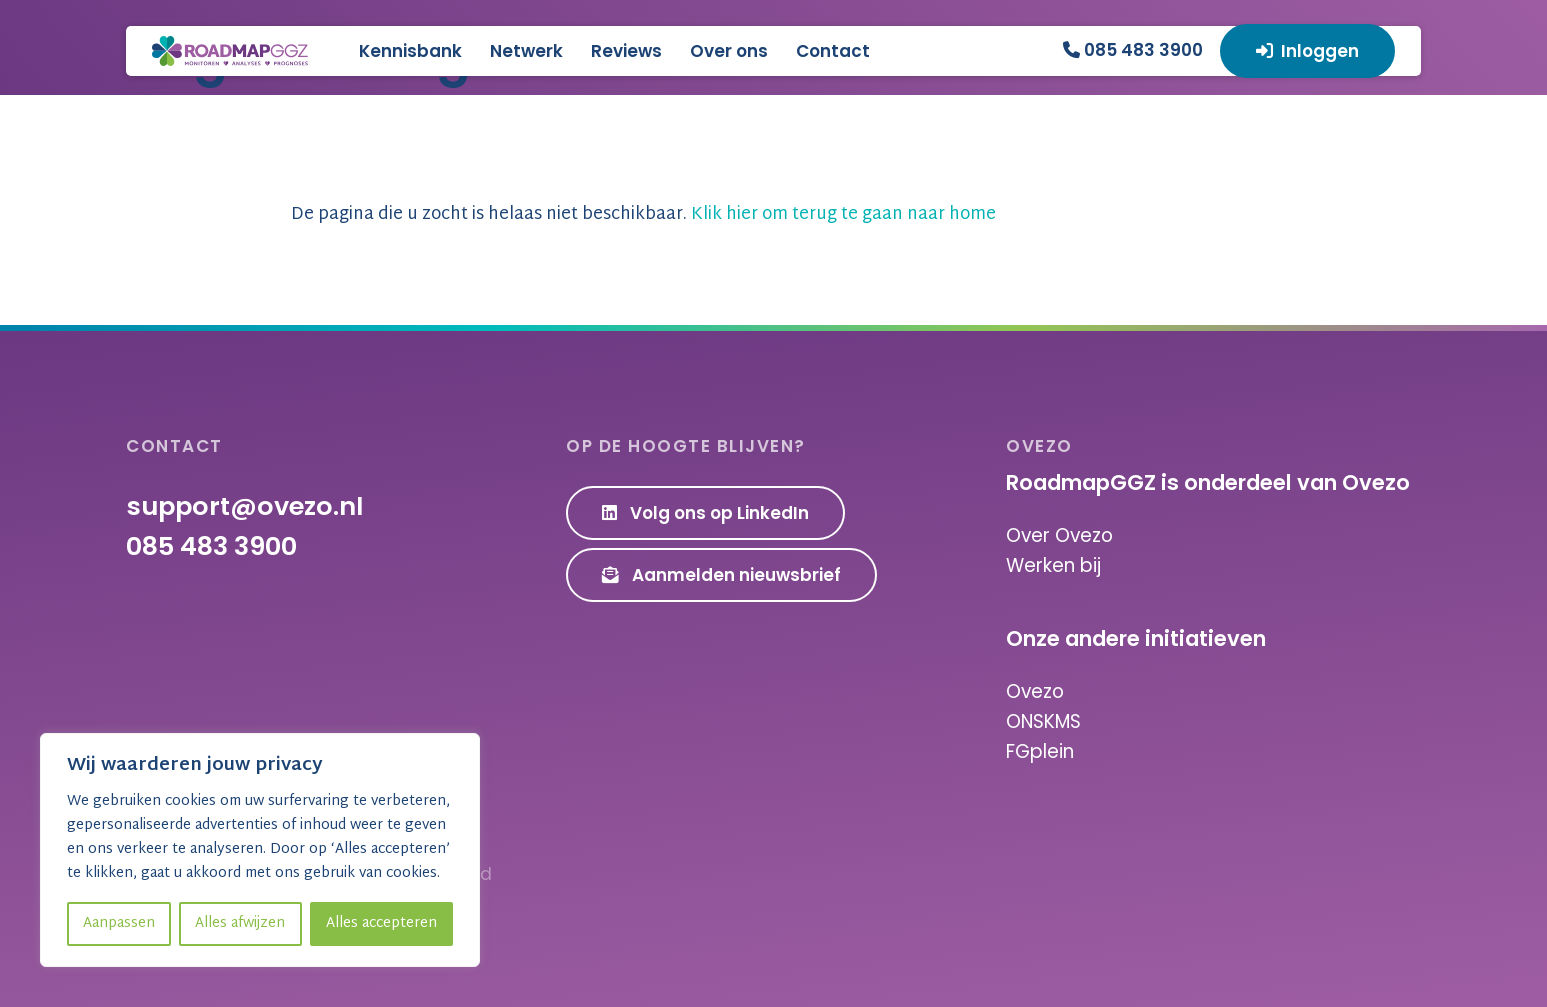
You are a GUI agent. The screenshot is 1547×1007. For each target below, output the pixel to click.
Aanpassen (119, 923)
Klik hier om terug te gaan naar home (843, 214)
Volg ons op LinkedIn (705, 513)
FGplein (1040, 751)
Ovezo (1035, 691)
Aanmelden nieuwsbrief (721, 575)
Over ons (819, 66)
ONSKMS (1043, 721)
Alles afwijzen (240, 923)
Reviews (716, 66)
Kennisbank (500, 66)
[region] (260, 850)
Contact (923, 66)
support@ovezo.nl (244, 506)
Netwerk (616, 66)
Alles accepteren (381, 923)
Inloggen (1308, 66)
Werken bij (1053, 565)
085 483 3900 (1133, 64)
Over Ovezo (1059, 535)
